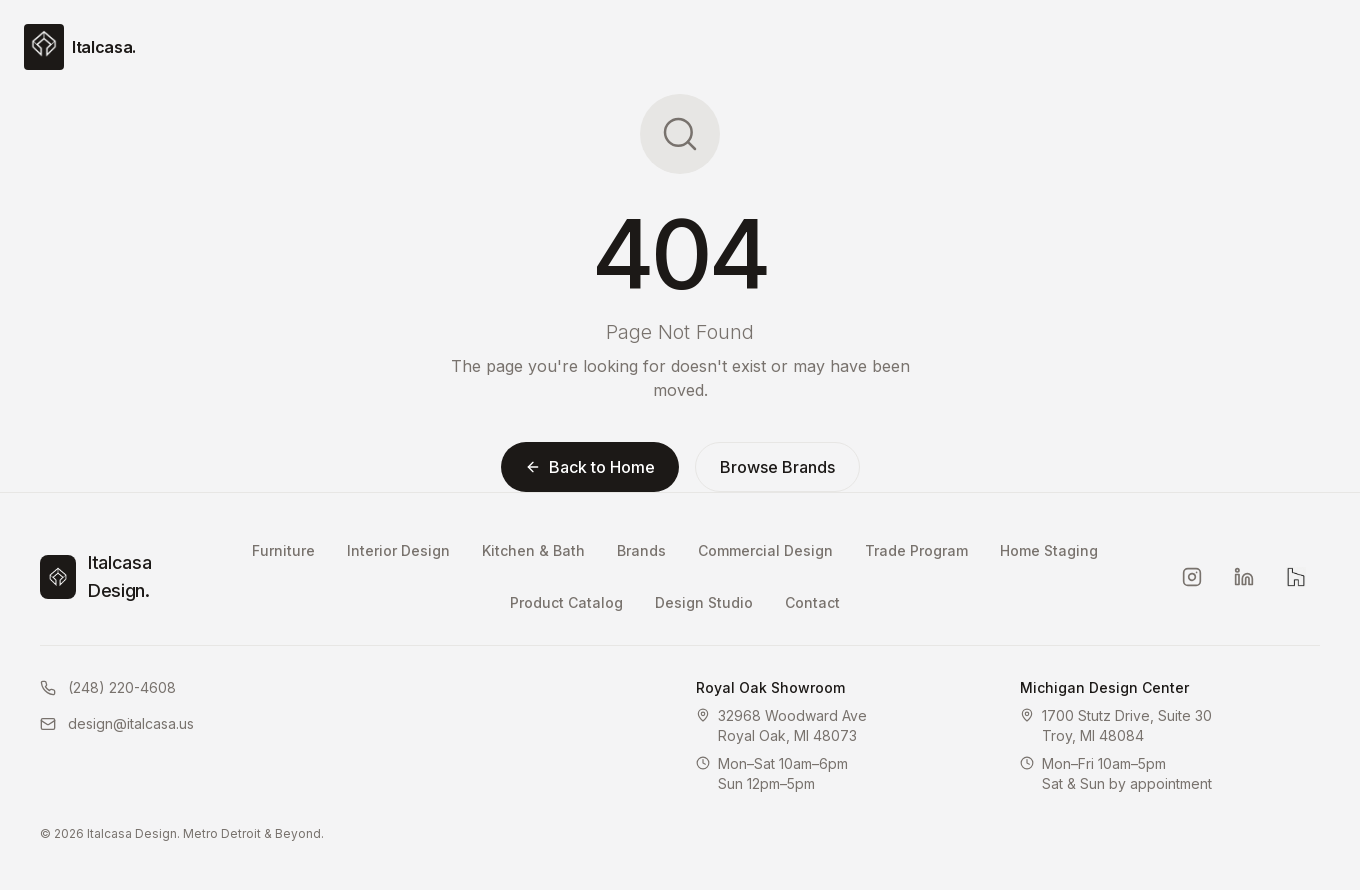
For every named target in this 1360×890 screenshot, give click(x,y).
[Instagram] (1192, 577)
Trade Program (916, 550)
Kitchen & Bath (533, 550)
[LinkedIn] (1244, 577)
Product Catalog (566, 602)
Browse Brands (777, 467)
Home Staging (1049, 550)
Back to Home (590, 467)
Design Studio (704, 602)
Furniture (283, 550)
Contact (812, 602)
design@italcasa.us (117, 723)
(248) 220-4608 (108, 687)
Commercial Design (765, 550)
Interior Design (398, 550)
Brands (641, 550)
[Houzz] (1296, 577)
